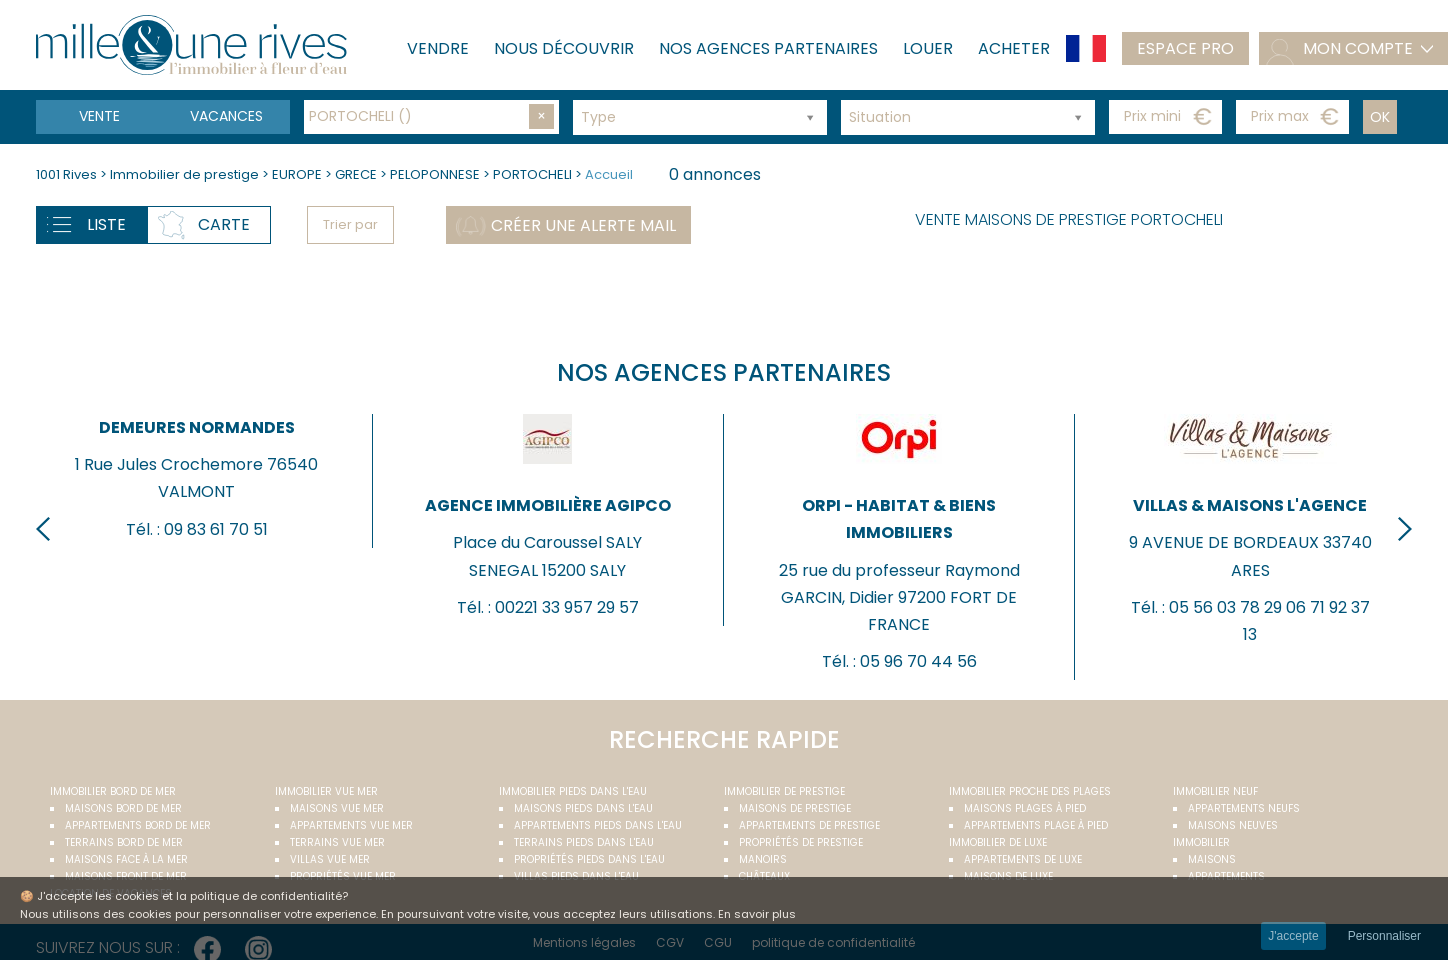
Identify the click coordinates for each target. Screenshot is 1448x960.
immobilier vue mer (326, 791)
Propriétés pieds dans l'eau (589, 859)
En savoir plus (757, 914)
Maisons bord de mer (123, 808)
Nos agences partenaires (768, 48)
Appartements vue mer (351, 825)
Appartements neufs (1244, 808)
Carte (224, 224)
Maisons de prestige (795, 808)
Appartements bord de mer (138, 825)
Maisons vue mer (337, 808)
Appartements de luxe (1023, 859)
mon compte (1358, 48)
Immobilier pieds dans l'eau (573, 791)
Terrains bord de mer (124, 842)
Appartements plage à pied (1036, 825)
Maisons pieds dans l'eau (583, 808)
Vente (99, 116)
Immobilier (1201, 842)
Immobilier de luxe (998, 842)
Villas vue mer (330, 859)
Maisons (1212, 859)
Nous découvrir (564, 48)
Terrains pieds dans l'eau (584, 842)
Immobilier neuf (1215, 791)
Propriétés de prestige (801, 842)
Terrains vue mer (337, 842)
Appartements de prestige (809, 825)
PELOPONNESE (435, 174)
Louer (928, 48)
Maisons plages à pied (1025, 808)
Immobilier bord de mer (113, 791)
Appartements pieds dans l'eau (598, 825)
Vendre (438, 48)
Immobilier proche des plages (1030, 791)
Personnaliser (1384, 936)
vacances (226, 116)
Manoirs (763, 859)
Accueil (609, 174)
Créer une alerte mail (583, 225)
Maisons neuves (1233, 825)
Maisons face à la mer (126, 859)
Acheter (1014, 48)
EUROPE (297, 174)
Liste (106, 224)
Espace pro (1185, 48)
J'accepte (1293, 936)
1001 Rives (66, 174)
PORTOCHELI (532, 174)
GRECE (356, 174)
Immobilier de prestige (186, 174)
